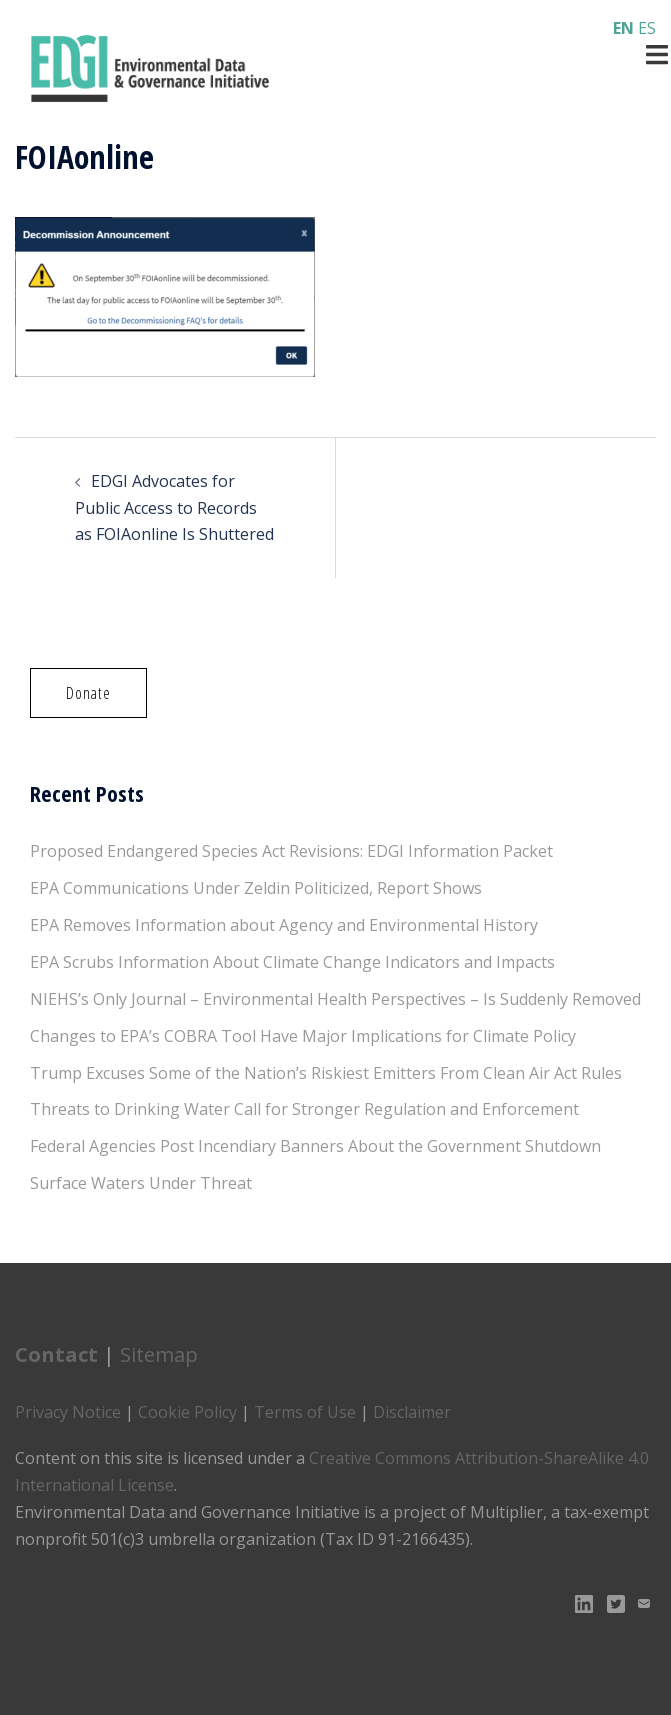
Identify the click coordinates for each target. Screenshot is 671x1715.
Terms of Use (305, 1412)
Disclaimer (412, 1412)
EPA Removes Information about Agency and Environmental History (284, 925)
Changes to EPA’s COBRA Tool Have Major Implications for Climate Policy (303, 1036)
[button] (88, 693)
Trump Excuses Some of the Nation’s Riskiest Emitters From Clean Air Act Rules (326, 1073)
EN (623, 28)
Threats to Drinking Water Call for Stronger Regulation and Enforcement (304, 1109)
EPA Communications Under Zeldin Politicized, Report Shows (256, 888)
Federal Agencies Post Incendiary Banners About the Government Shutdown (315, 1146)
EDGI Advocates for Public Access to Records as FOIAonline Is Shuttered (174, 508)
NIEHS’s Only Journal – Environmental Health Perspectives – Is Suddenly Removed (335, 999)
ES (647, 28)
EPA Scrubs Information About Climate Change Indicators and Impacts (292, 962)
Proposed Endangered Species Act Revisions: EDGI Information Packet (291, 851)
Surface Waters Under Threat (141, 1183)
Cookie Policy (187, 1412)
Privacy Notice (68, 1412)
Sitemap (159, 1354)
